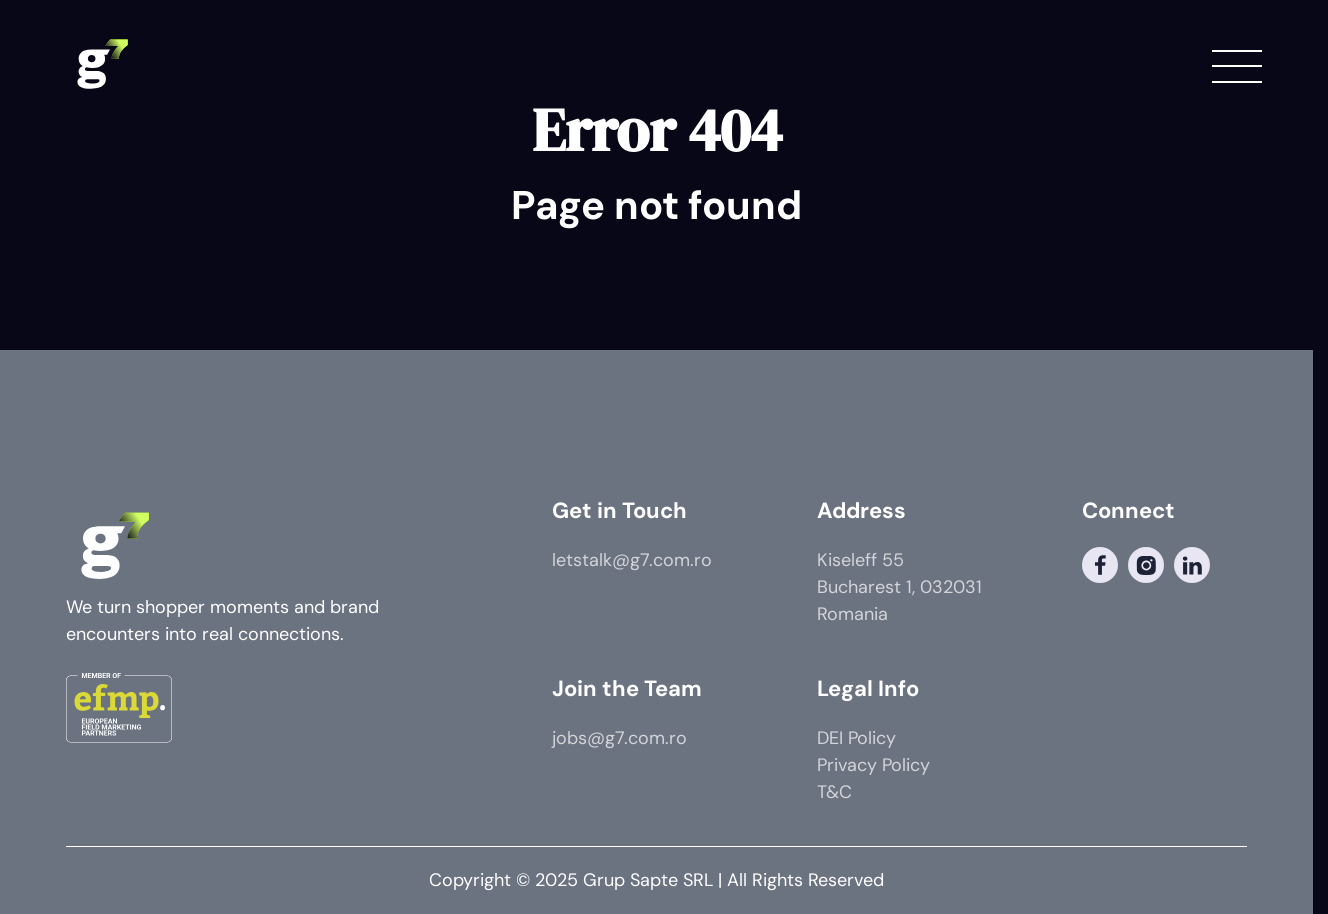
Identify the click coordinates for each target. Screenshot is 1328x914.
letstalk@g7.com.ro (632, 560)
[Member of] (119, 712)
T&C (834, 792)
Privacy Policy (873, 765)
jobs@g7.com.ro (619, 738)
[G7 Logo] (101, 65)
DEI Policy (856, 738)
